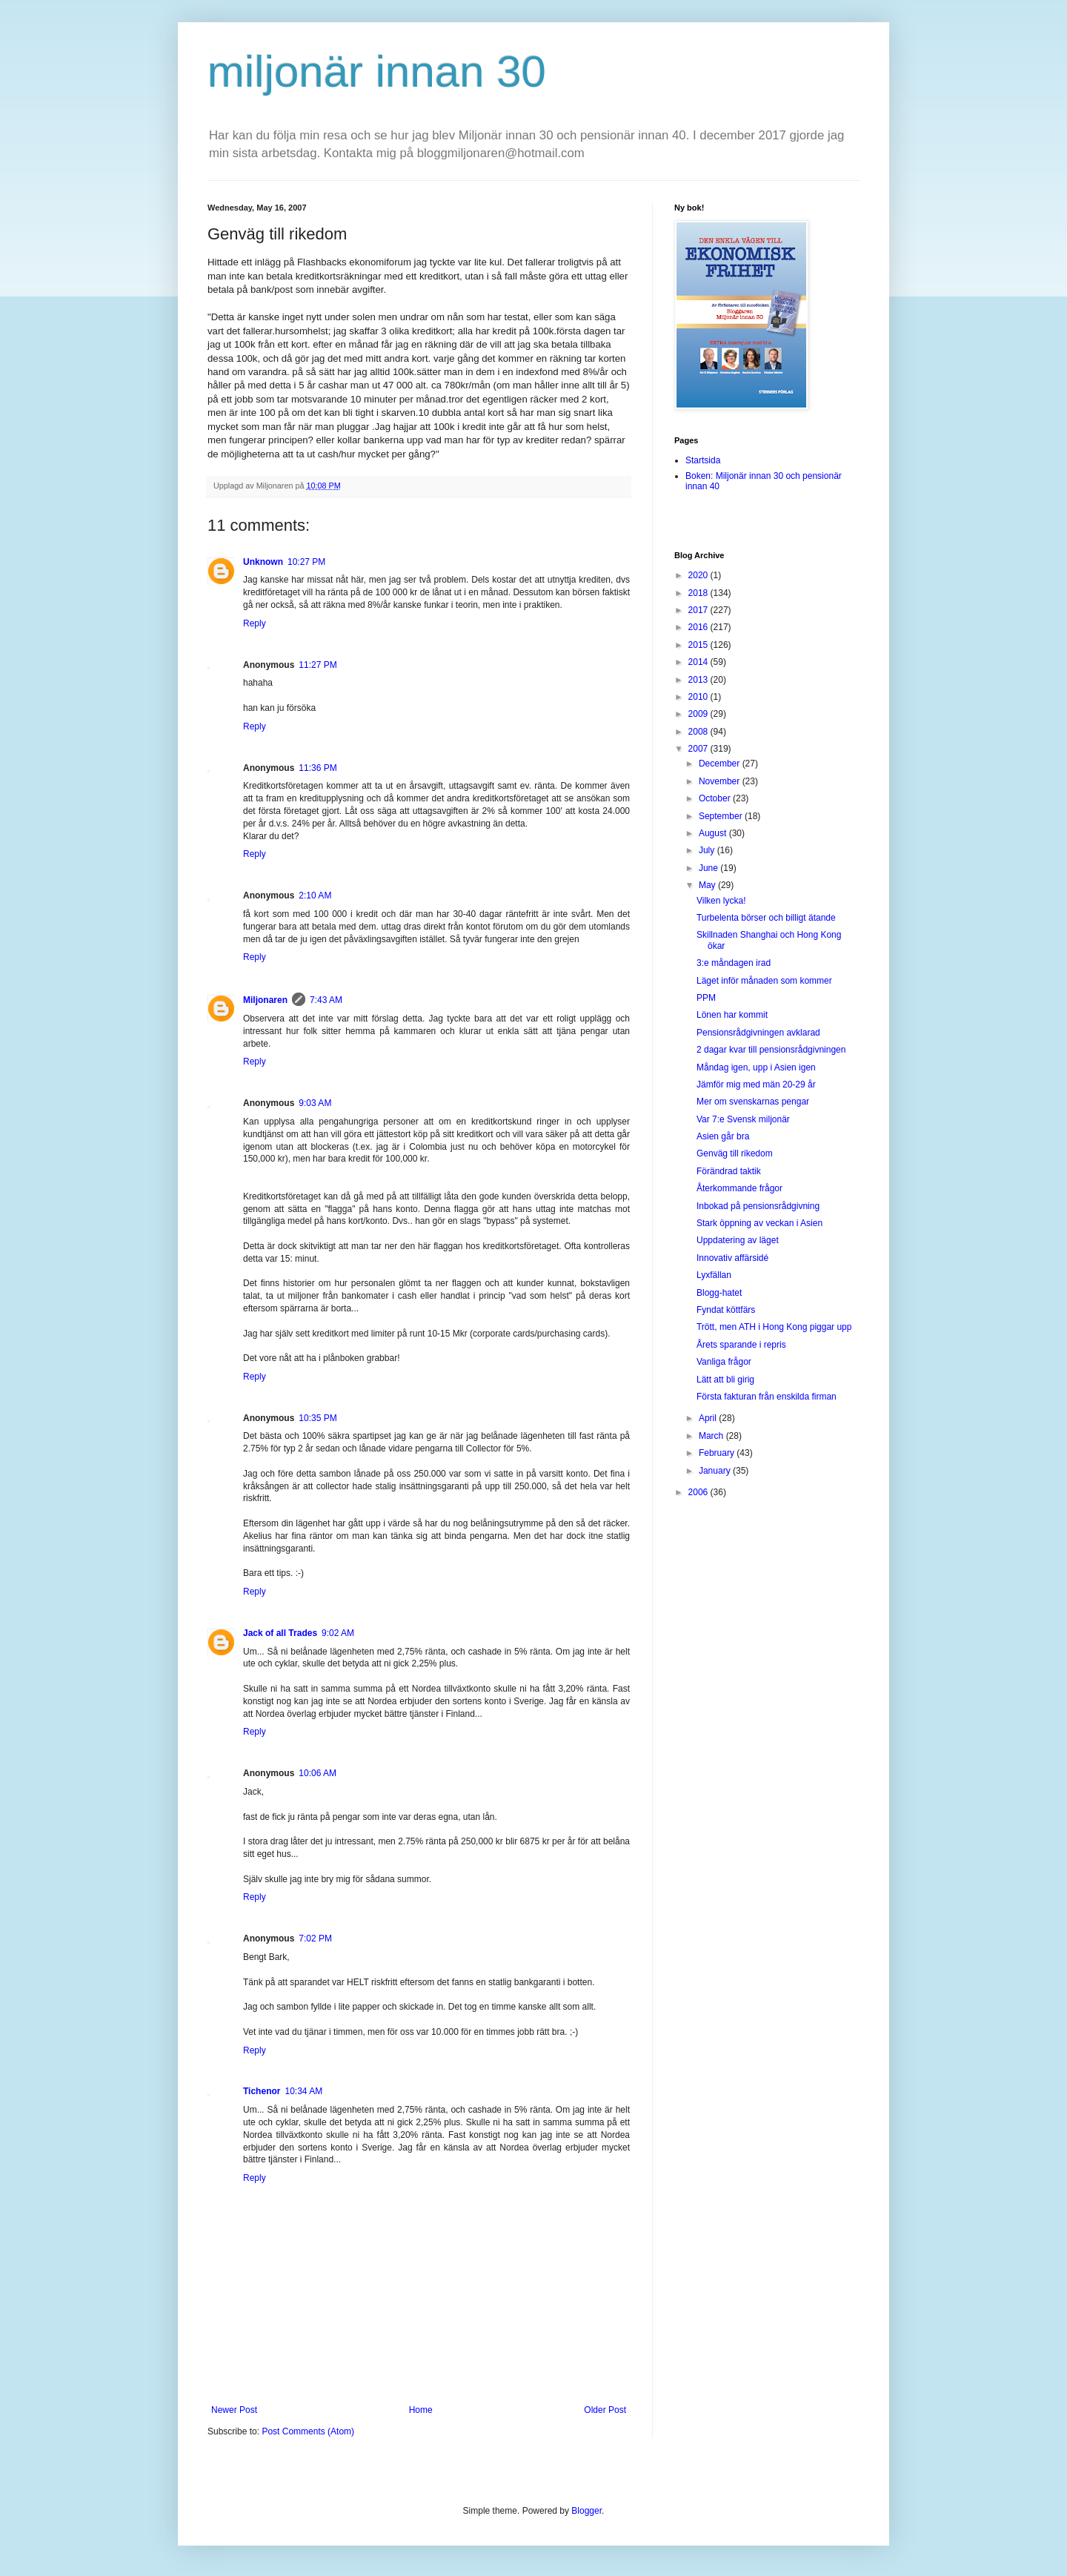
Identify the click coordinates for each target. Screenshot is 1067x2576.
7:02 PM (315, 1938)
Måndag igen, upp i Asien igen (756, 1067)
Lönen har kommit (732, 1015)
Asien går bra (723, 1136)
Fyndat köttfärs (726, 1310)
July (708, 850)
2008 (699, 731)
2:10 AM (315, 895)
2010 (699, 697)
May (708, 885)
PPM (706, 998)
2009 (699, 714)
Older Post (605, 2410)
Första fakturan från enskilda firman (767, 1396)
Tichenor (261, 2091)
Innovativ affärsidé (732, 1258)
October (716, 798)
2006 (699, 1492)
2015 (699, 645)
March (712, 1436)
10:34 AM (303, 2091)
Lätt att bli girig (725, 1379)
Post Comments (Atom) (308, 2431)
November (720, 781)
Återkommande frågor (739, 1188)
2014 (699, 662)
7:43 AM (326, 1000)
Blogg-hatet (719, 1293)
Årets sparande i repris (741, 1345)
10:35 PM (317, 1418)
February (718, 1453)
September (722, 816)
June (709, 868)
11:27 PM (317, 665)
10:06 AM (317, 1773)
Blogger (586, 2511)
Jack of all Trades (280, 1633)
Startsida (702, 460)
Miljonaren (265, 1000)
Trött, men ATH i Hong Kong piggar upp (774, 1327)
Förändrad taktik (729, 1171)
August (714, 833)
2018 (699, 593)
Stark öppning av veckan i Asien (759, 1223)
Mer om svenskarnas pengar (753, 1101)
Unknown (263, 562)
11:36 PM (317, 768)
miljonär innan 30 (376, 71)
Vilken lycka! (721, 900)
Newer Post (234, 2410)
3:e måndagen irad (734, 963)
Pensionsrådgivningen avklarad (758, 1032)
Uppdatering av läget (738, 1240)
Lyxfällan (714, 1275)
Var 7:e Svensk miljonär (743, 1119)
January (716, 1471)
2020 (699, 575)
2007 (699, 749)
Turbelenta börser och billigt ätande (766, 918)
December (720, 763)
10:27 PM (306, 562)
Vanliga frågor (724, 1362)
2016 (699, 627)
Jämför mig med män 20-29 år (756, 1084)
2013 (699, 680)
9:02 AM (338, 1633)
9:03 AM (315, 1103)
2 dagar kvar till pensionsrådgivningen (771, 1049)
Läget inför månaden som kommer (764, 981)
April (709, 1418)
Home (421, 2410)
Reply (254, 623)
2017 (699, 610)
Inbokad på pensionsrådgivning (758, 1206)
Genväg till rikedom (735, 1153)
